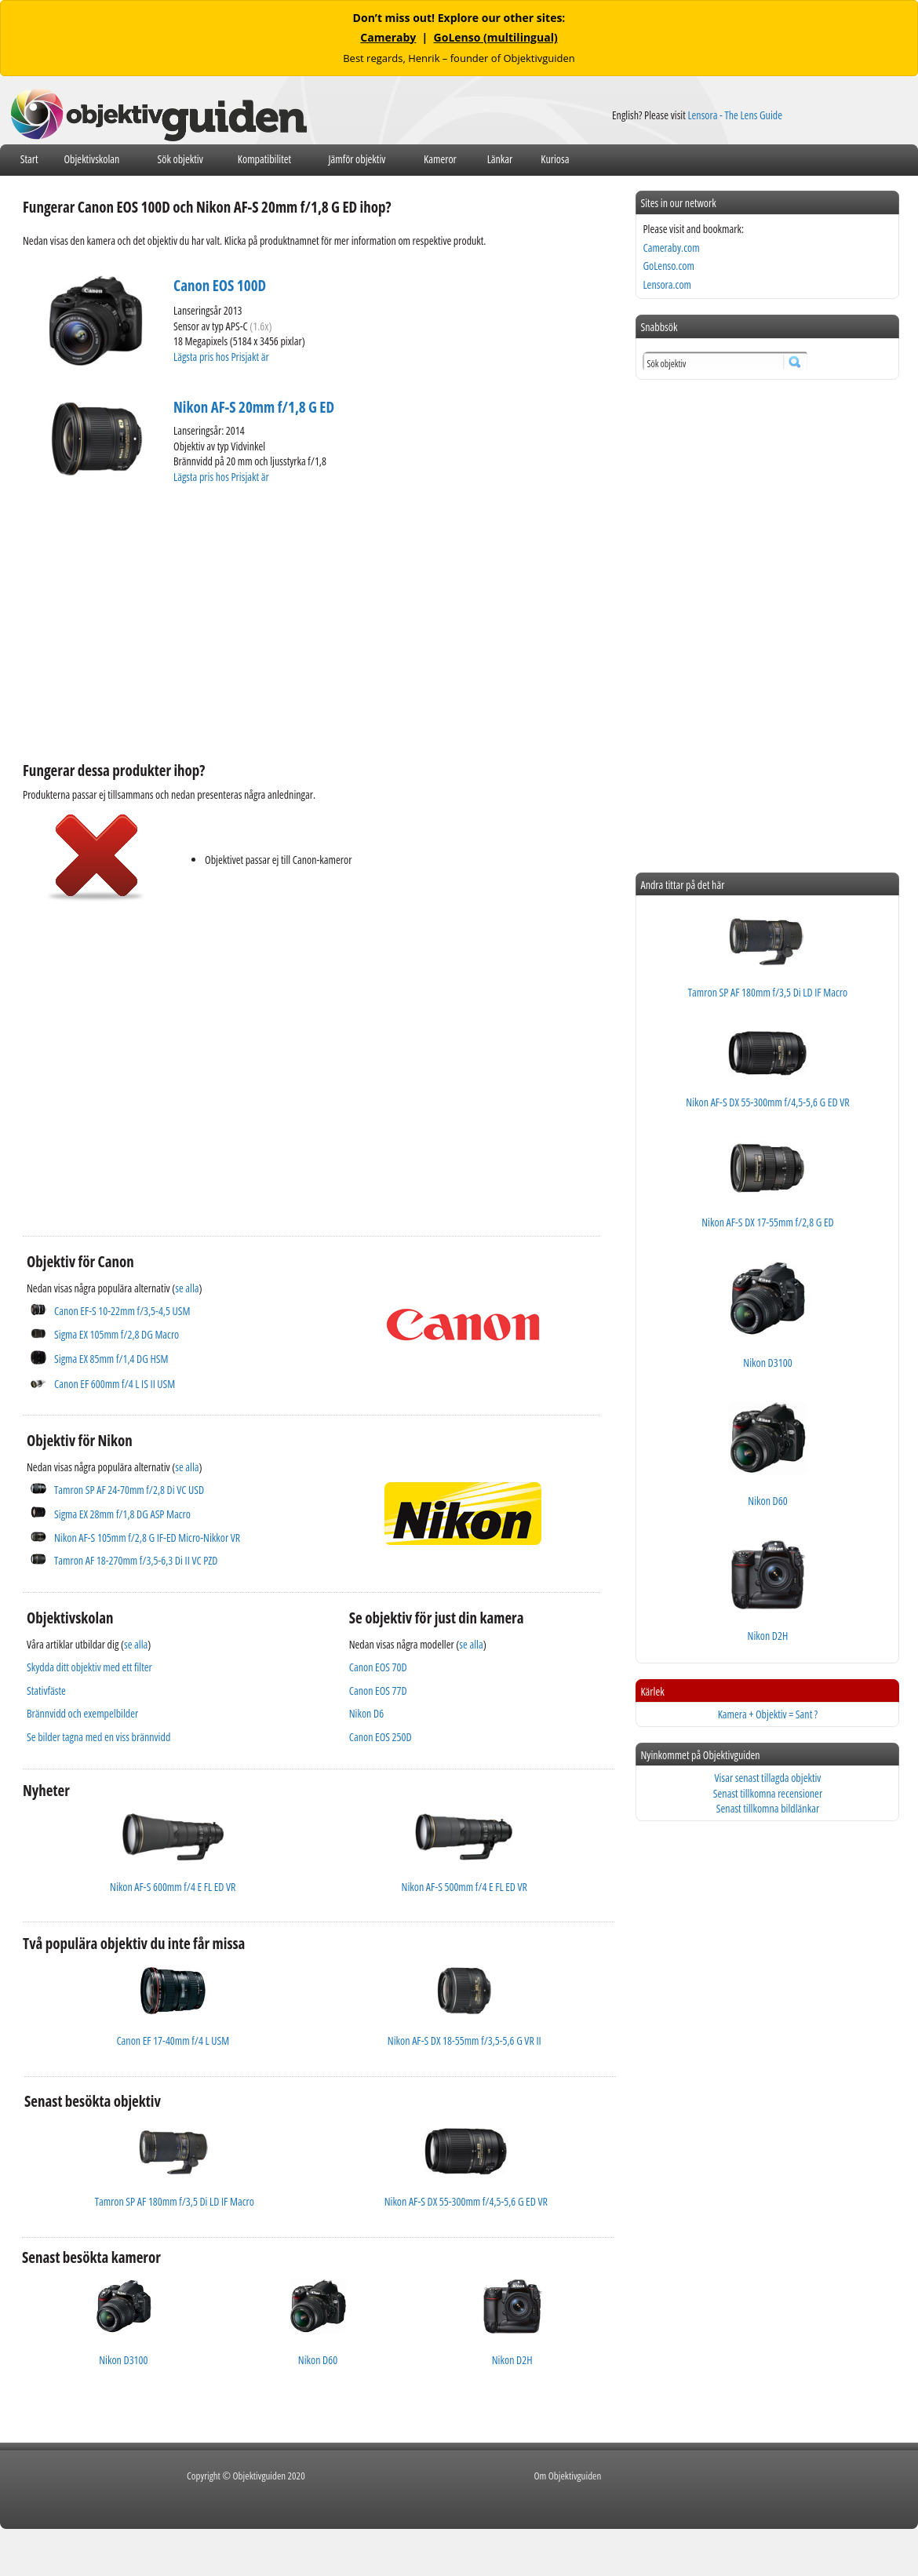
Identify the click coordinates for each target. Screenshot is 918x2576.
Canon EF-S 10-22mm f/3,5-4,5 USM (122, 1310)
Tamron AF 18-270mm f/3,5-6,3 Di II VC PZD (136, 1560)
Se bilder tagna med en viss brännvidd (98, 1736)
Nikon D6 (366, 1713)
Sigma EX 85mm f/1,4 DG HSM (111, 1358)
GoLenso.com (668, 265)
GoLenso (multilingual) (496, 37)
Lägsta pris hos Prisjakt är (222, 356)
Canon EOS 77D (378, 1690)
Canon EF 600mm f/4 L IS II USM (114, 1383)
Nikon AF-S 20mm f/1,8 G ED (253, 407)
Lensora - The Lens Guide (734, 114)
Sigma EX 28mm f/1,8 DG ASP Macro (122, 1514)
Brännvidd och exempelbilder (82, 1713)
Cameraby (388, 37)
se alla (187, 1288)
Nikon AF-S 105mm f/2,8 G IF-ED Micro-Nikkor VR (147, 1537)
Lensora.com (667, 284)
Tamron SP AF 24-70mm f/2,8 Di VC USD (129, 1489)
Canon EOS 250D (380, 1736)
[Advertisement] (259, 621)
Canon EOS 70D (378, 1667)
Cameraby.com (671, 247)
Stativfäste (46, 1690)
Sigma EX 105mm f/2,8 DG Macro (116, 1334)
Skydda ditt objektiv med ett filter (89, 1667)
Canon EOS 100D (219, 285)
